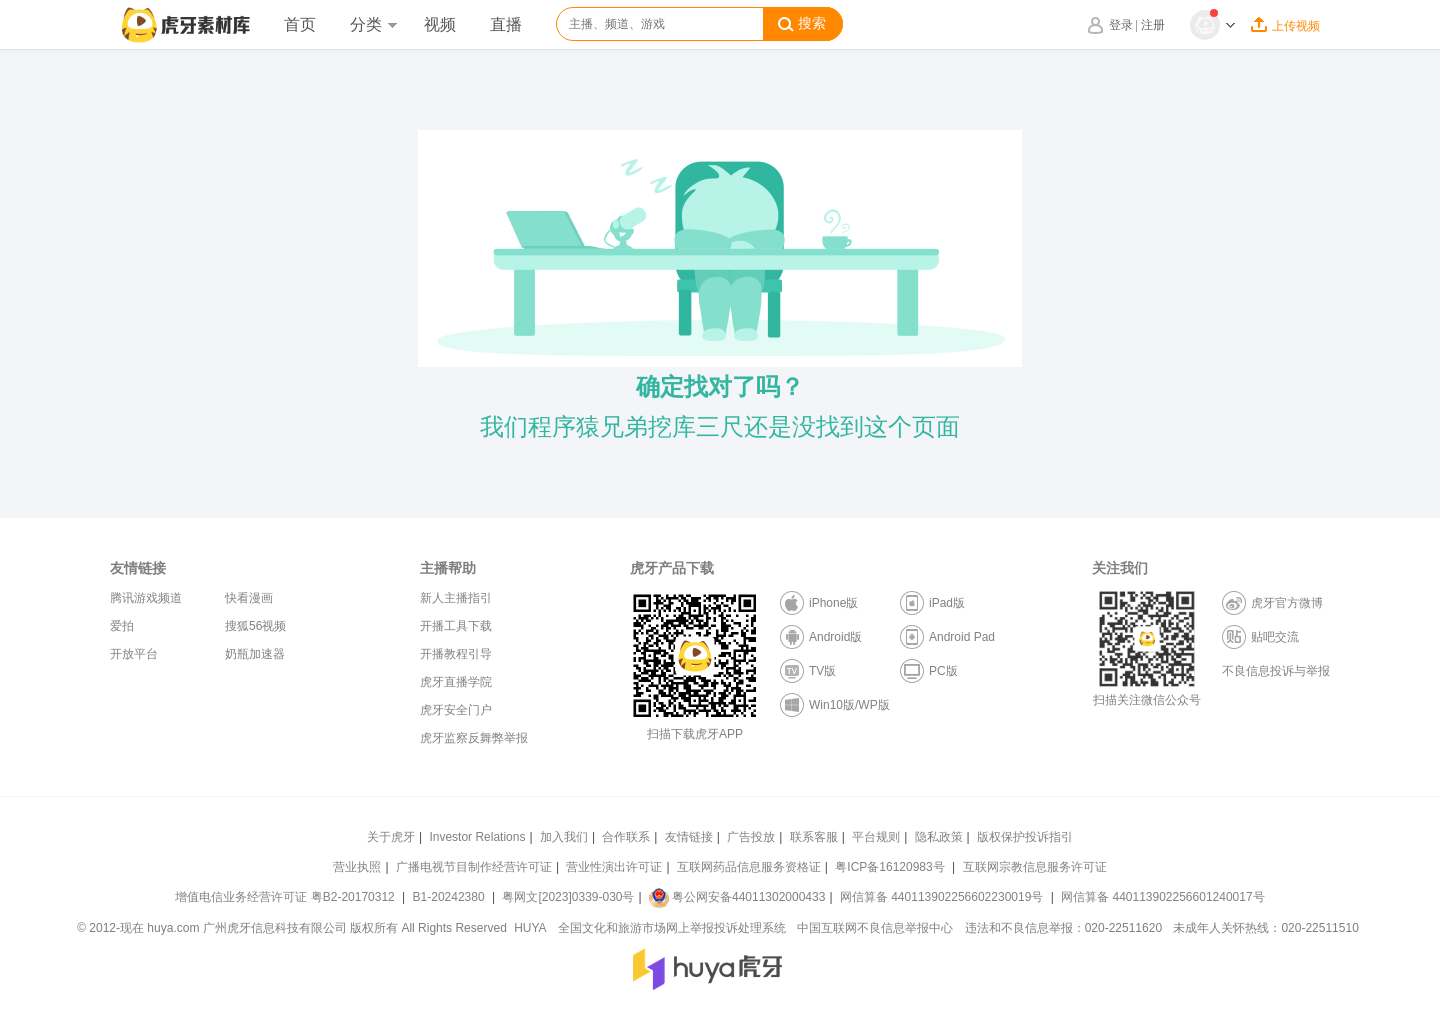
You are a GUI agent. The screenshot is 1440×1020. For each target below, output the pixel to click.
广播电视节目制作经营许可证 (474, 867)
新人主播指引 (456, 598)
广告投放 (751, 837)
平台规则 (876, 837)
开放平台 (134, 654)
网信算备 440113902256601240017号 (1162, 897)
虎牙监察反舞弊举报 (474, 738)
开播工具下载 (456, 626)
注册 (1153, 25)
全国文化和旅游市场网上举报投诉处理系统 (672, 928)
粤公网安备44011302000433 (737, 897)
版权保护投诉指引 (1025, 837)
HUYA (530, 928)
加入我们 (564, 837)
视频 (440, 24)
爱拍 (122, 626)
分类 (373, 24)
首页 (300, 24)
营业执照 (357, 867)
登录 (1121, 25)
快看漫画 (249, 598)
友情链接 (689, 837)
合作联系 (626, 837)
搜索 (802, 24)
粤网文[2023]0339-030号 (568, 897)
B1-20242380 (450, 897)
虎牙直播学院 (456, 682)
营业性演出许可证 (614, 867)
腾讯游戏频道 (146, 598)
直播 (506, 24)
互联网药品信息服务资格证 (749, 867)
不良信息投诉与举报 (1276, 671)
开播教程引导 (456, 654)
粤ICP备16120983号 (889, 867)
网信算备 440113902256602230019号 (942, 897)
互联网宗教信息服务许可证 (1035, 867)
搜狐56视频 (255, 626)
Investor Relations (477, 837)
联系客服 (814, 837)
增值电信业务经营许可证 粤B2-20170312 (286, 897)
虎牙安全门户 (456, 710)
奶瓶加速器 (255, 654)
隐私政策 (939, 837)
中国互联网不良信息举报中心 (875, 928)
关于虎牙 (391, 837)
